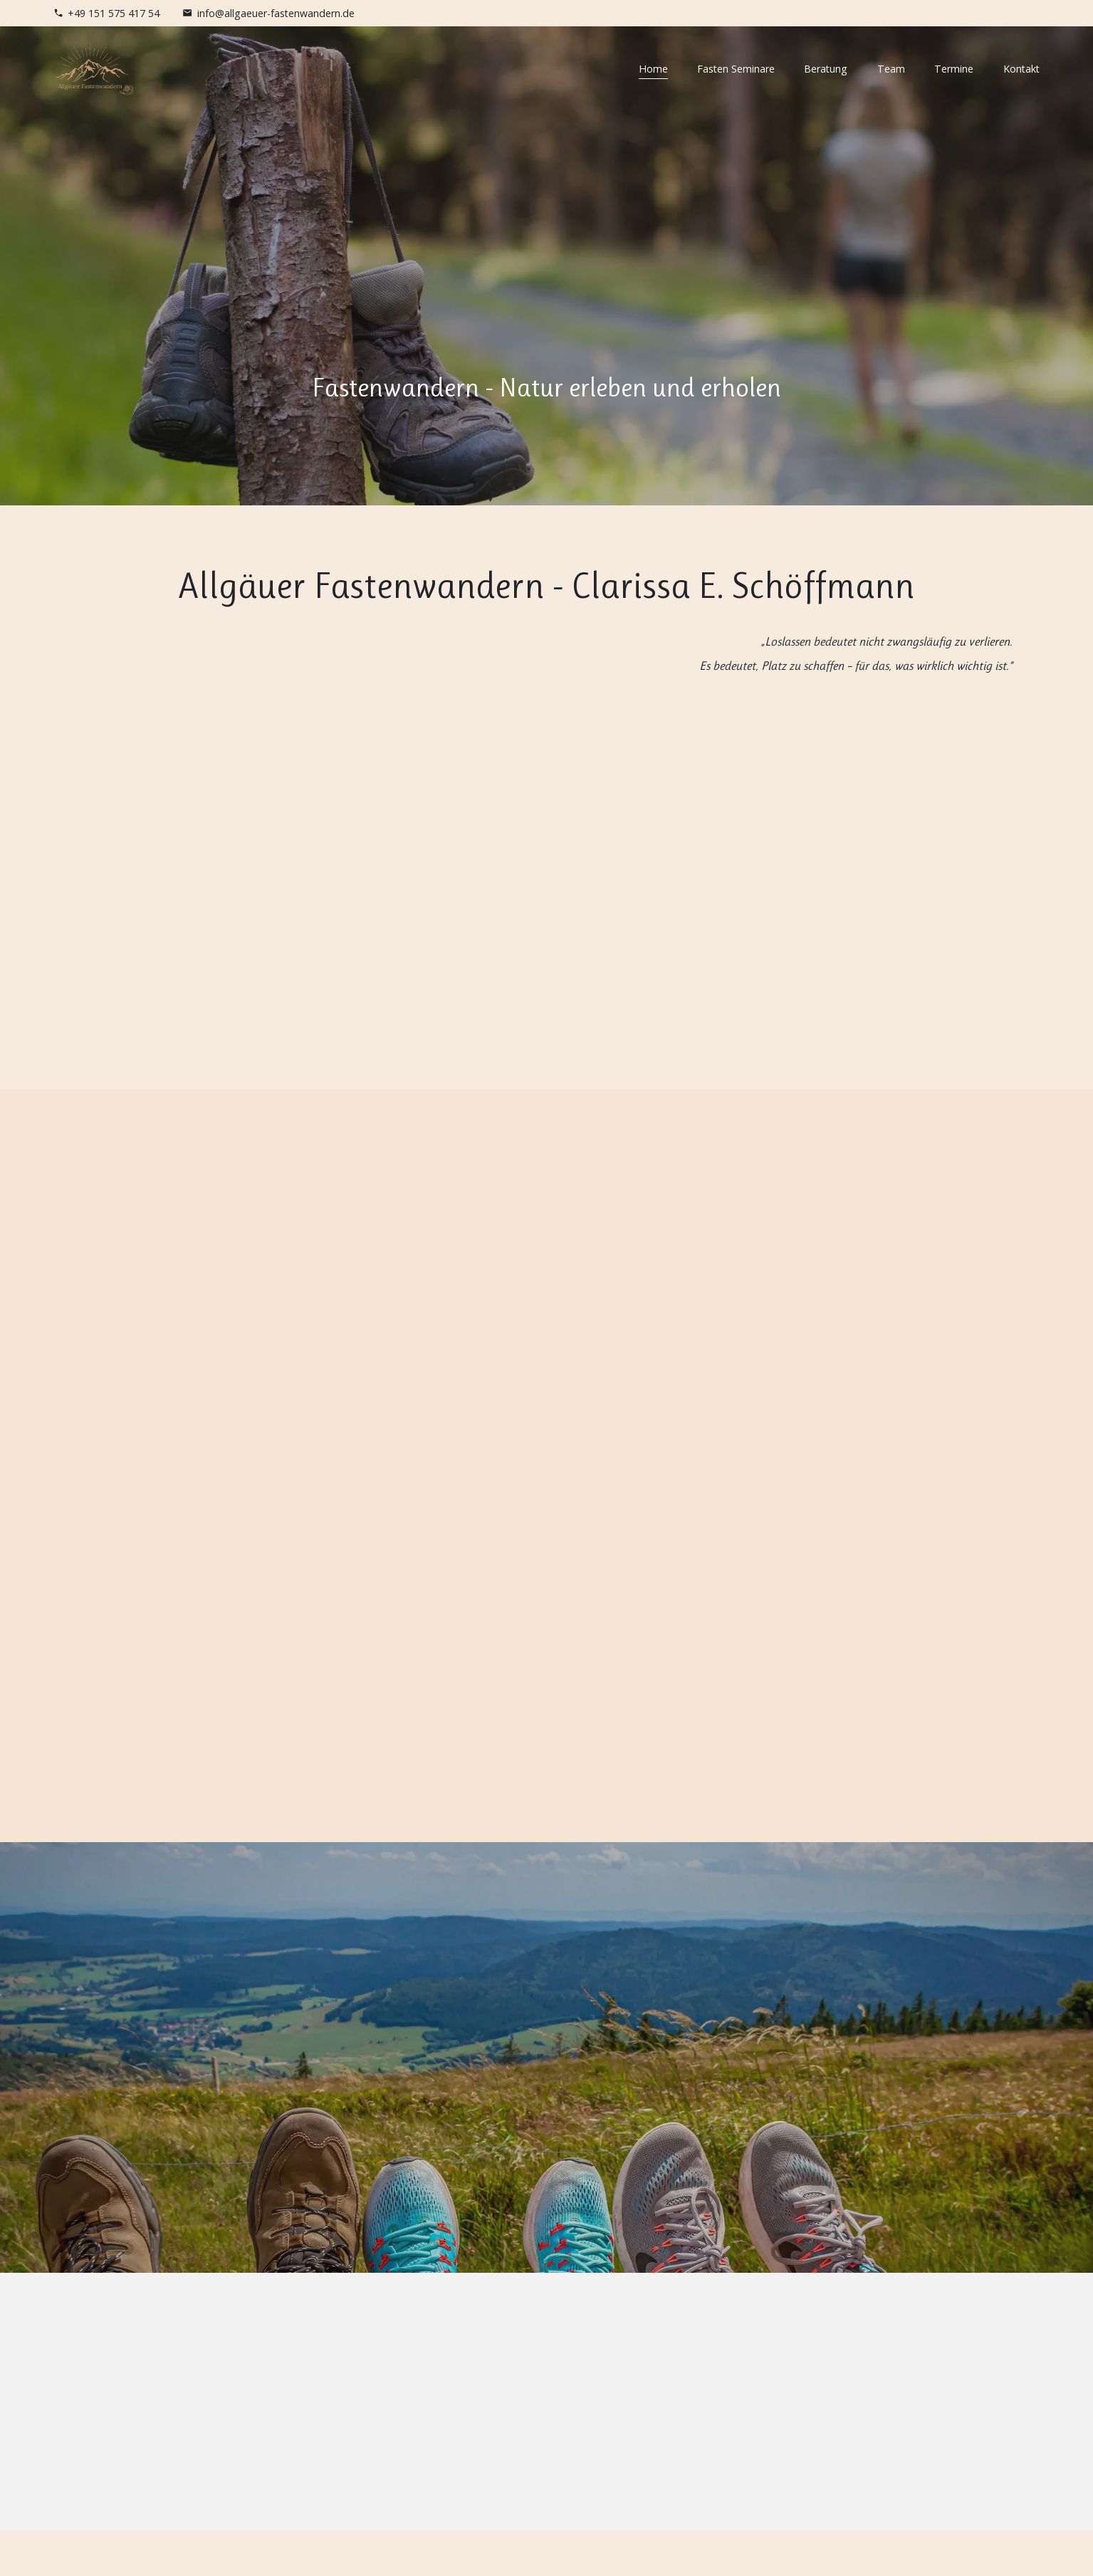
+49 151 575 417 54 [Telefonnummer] (113, 13)
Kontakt (1021, 68)
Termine (953, 68)
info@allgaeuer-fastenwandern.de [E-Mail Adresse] (276, 13)
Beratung (825, 68)
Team (891, 68)
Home (653, 68)
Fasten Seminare (736, 68)
